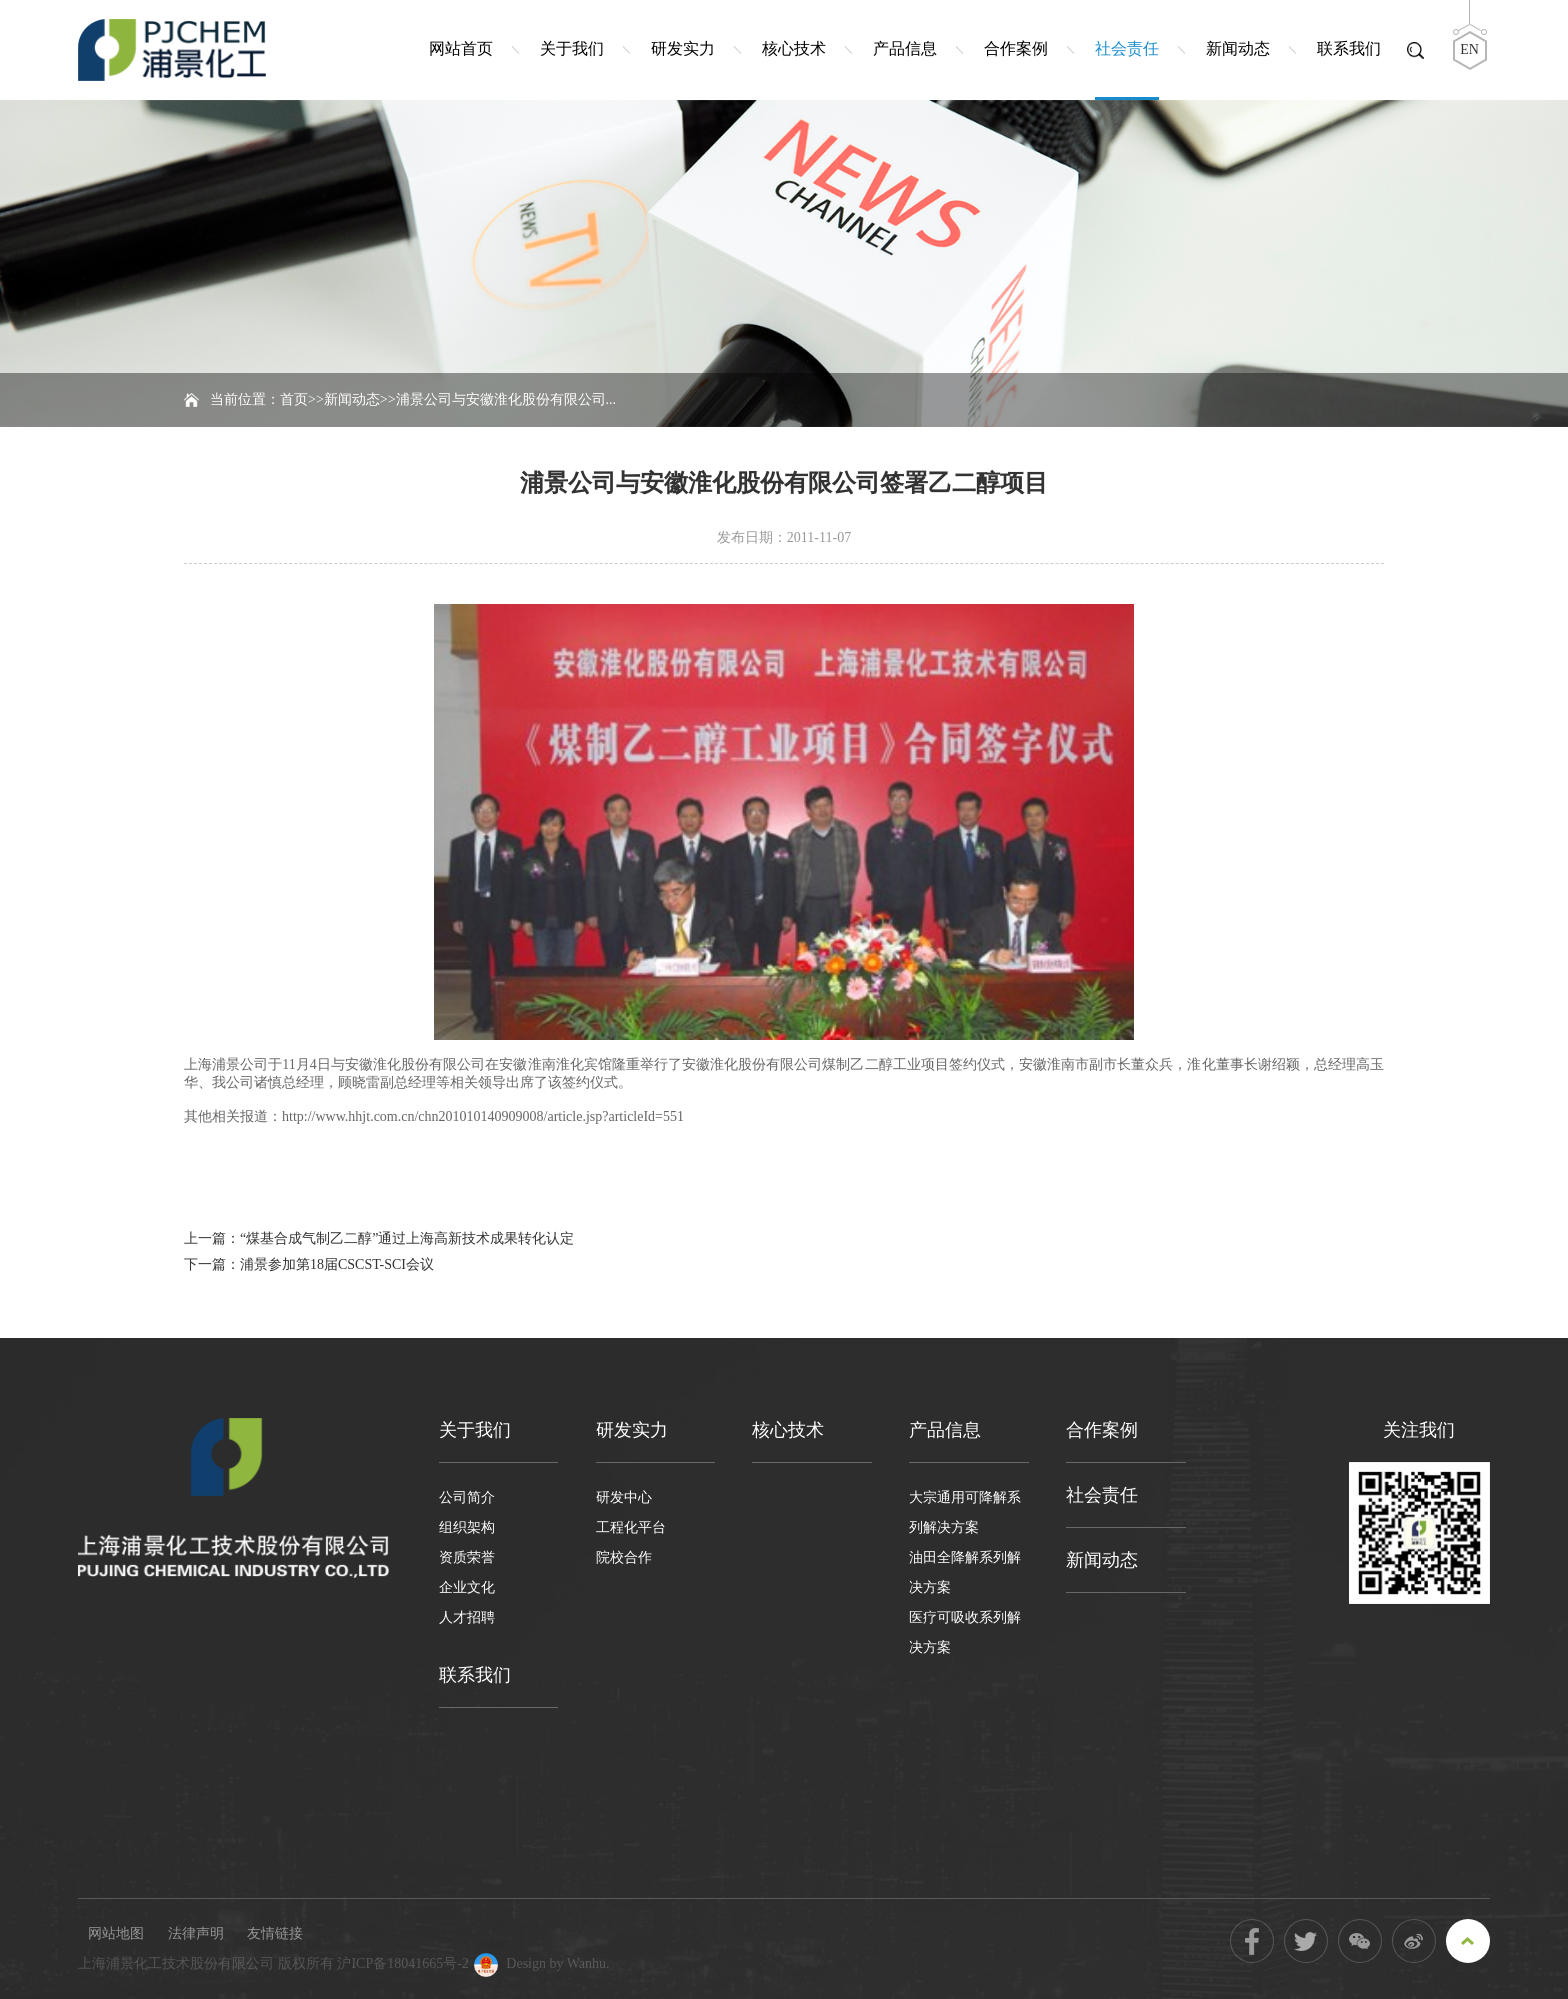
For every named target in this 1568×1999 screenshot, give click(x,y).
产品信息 (905, 48)
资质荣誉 (467, 1557)
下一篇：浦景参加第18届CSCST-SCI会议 (309, 1264)
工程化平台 (631, 1527)
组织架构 (467, 1527)
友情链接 (275, 1933)
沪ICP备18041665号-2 (402, 1963)
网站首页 (461, 48)
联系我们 (1349, 48)
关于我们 (572, 48)
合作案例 (1016, 48)
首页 (294, 399)
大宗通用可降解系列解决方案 (965, 1512)
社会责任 (1127, 48)
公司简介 (467, 1497)
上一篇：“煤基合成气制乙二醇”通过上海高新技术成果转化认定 (379, 1238)
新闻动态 (1238, 48)
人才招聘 (467, 1617)
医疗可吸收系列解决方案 (965, 1632)
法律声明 (196, 1933)
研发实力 (683, 48)
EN (1469, 49)
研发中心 (624, 1497)
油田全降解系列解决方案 (965, 1572)
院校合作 (624, 1557)
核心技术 (794, 48)
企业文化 (467, 1587)
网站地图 (116, 1933)
